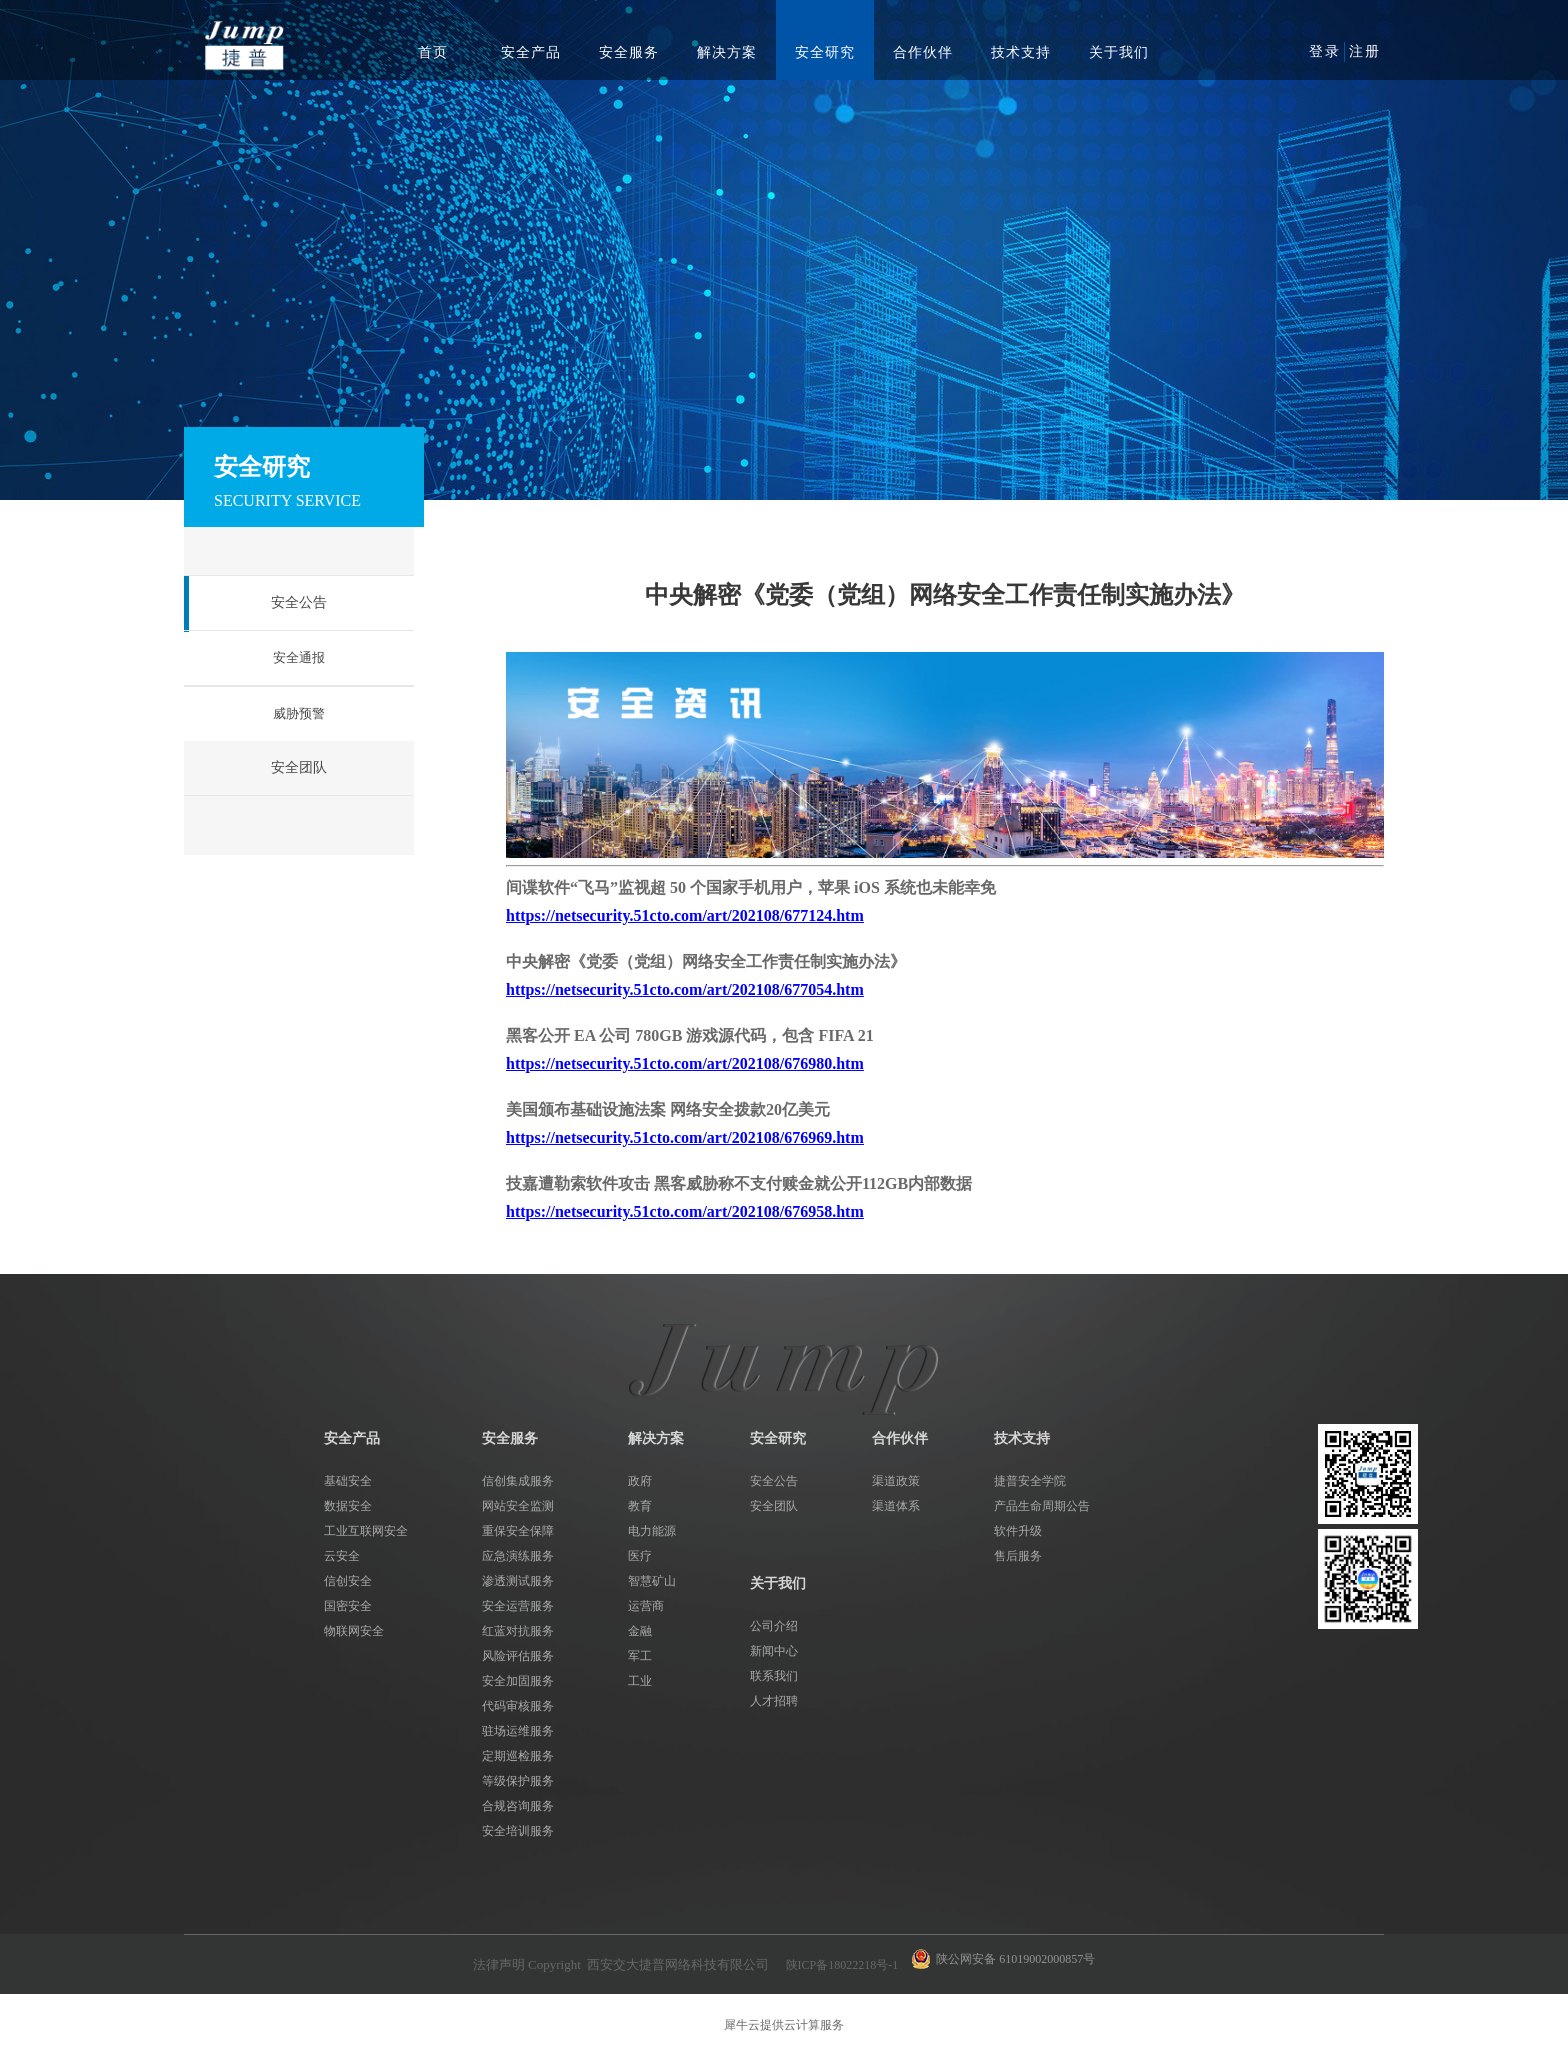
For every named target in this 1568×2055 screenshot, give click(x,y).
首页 (433, 52)
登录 (1325, 51)
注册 (1365, 51)
